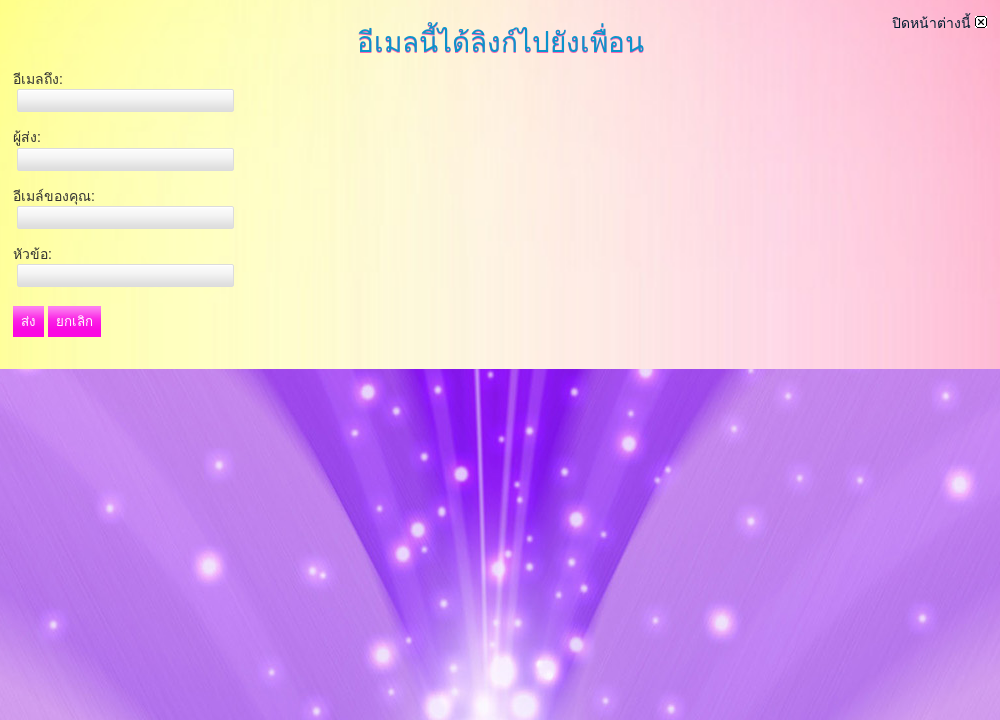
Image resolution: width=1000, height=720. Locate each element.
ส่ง (28, 321)
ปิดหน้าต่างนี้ (939, 23)
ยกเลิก (74, 321)
